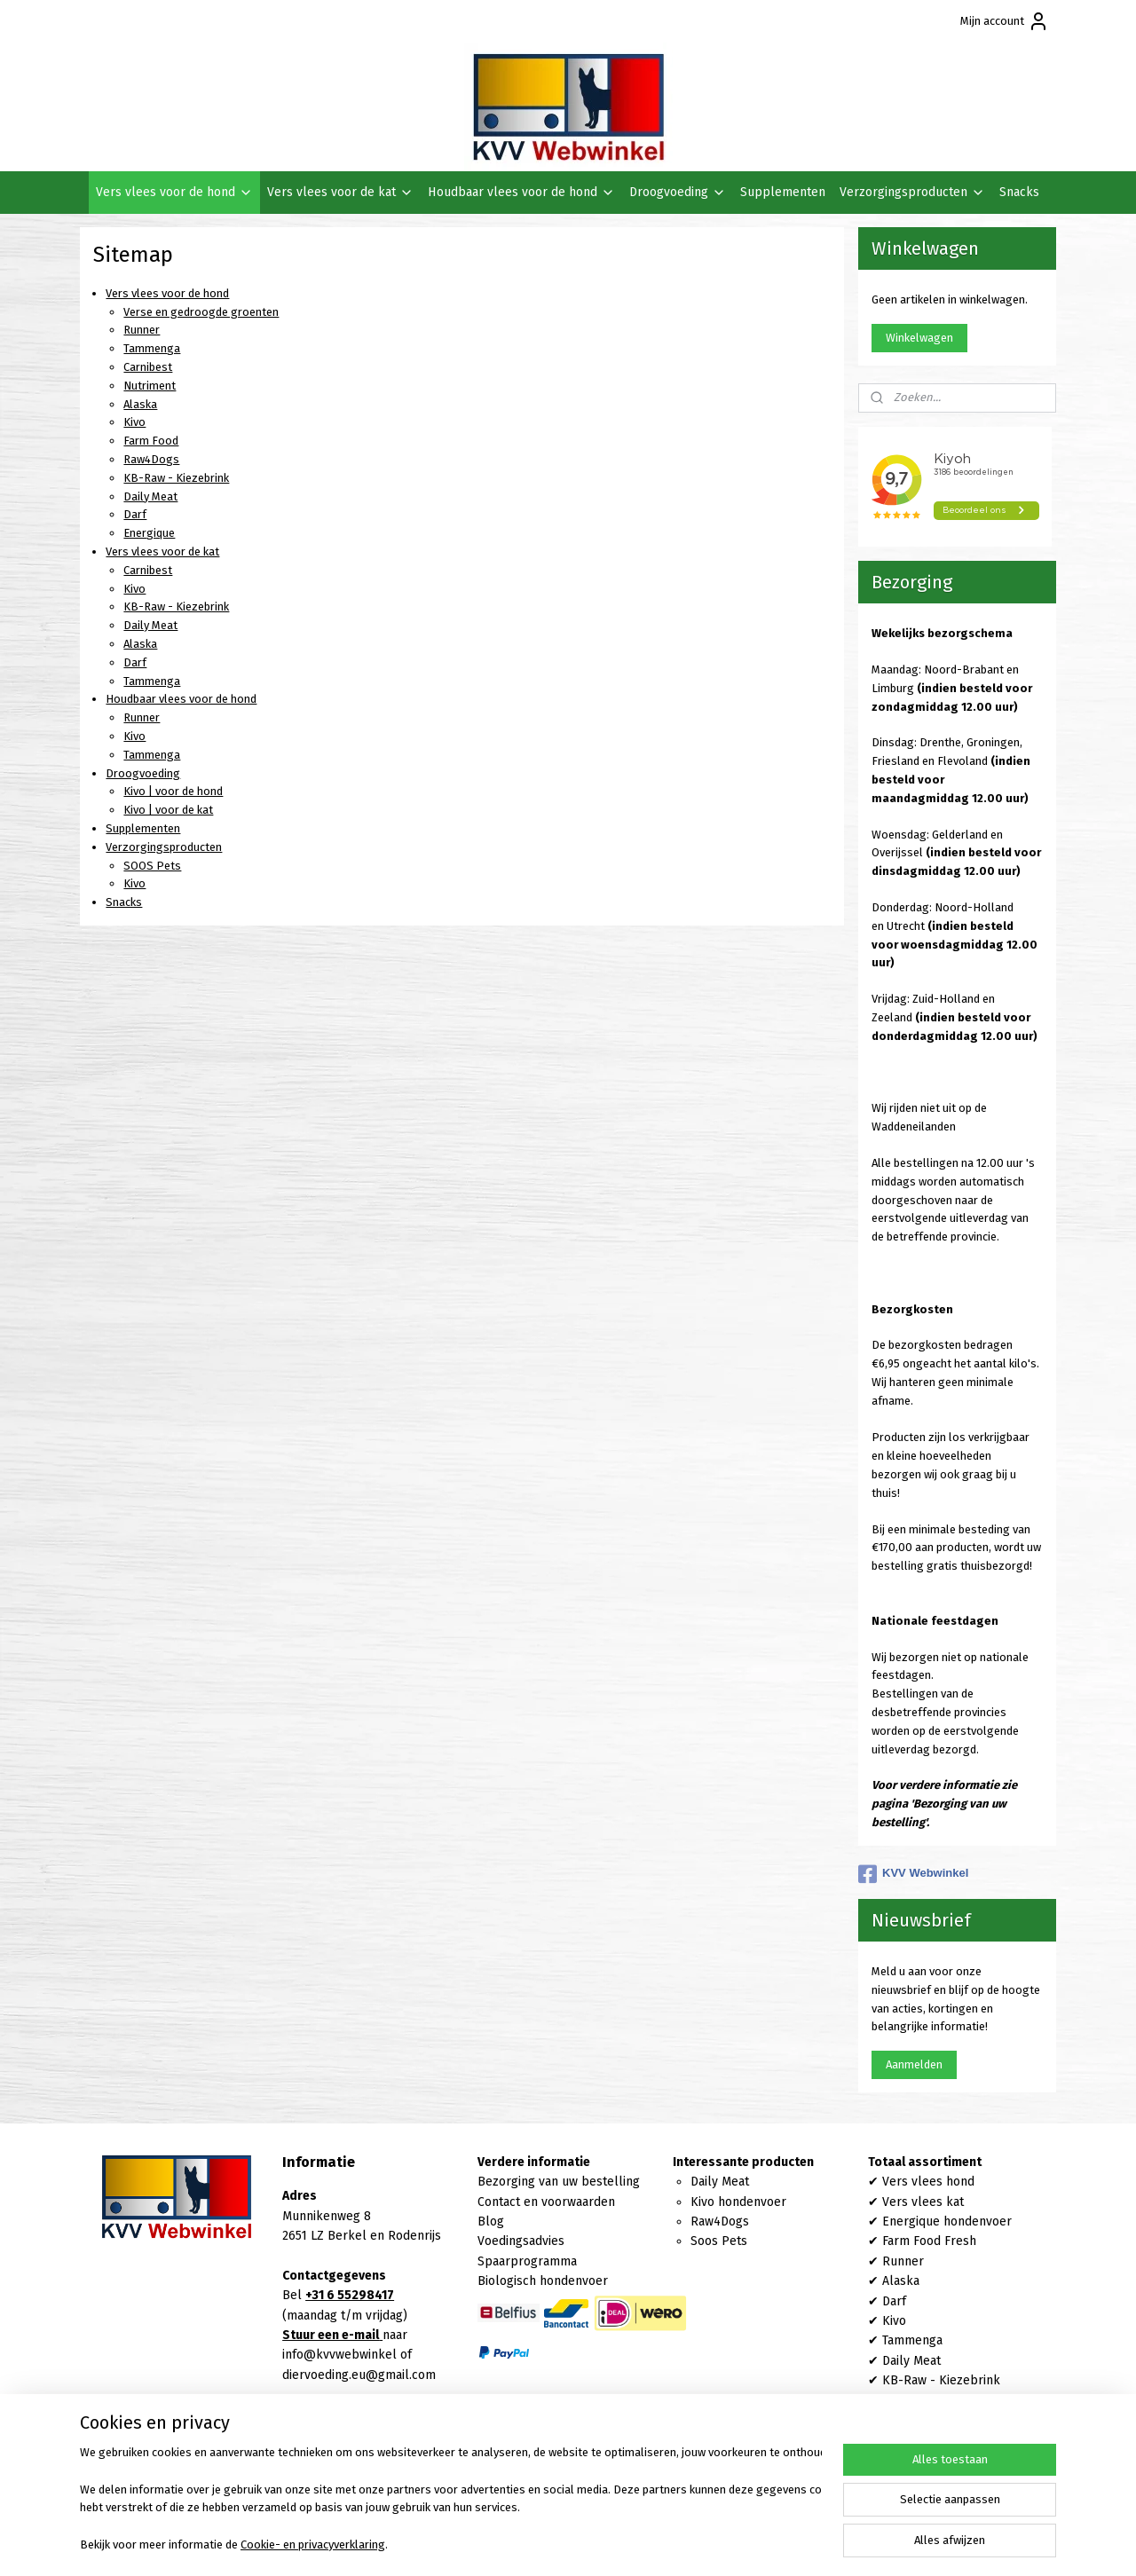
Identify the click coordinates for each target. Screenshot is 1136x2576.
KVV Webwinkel (913, 1874)
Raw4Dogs (151, 459)
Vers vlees (912, 2202)
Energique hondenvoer (947, 2221)
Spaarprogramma (527, 2261)
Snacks (1019, 192)
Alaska (140, 404)
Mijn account (1004, 21)
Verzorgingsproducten (912, 192)
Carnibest (147, 367)
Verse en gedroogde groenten (201, 312)
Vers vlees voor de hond (174, 192)
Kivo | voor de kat (168, 809)
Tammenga (151, 348)
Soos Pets (718, 2241)
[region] (451, 2500)
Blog (490, 2221)
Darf (134, 514)
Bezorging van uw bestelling (558, 2181)
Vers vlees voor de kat (340, 192)
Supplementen (782, 192)
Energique (149, 533)
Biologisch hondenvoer (542, 2280)
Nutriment (149, 385)
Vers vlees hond (928, 2181)
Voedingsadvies (520, 2241)
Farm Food (150, 440)
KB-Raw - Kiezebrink (176, 477)
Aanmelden (914, 2064)
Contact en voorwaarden (546, 2202)
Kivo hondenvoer (738, 2202)
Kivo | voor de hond (173, 791)
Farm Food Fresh (929, 2241)
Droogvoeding (677, 192)
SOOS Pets (152, 865)
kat (953, 2202)
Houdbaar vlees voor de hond (521, 192)
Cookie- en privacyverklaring (313, 2544)
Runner (141, 329)
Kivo (134, 422)
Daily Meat (150, 496)
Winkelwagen (919, 337)
